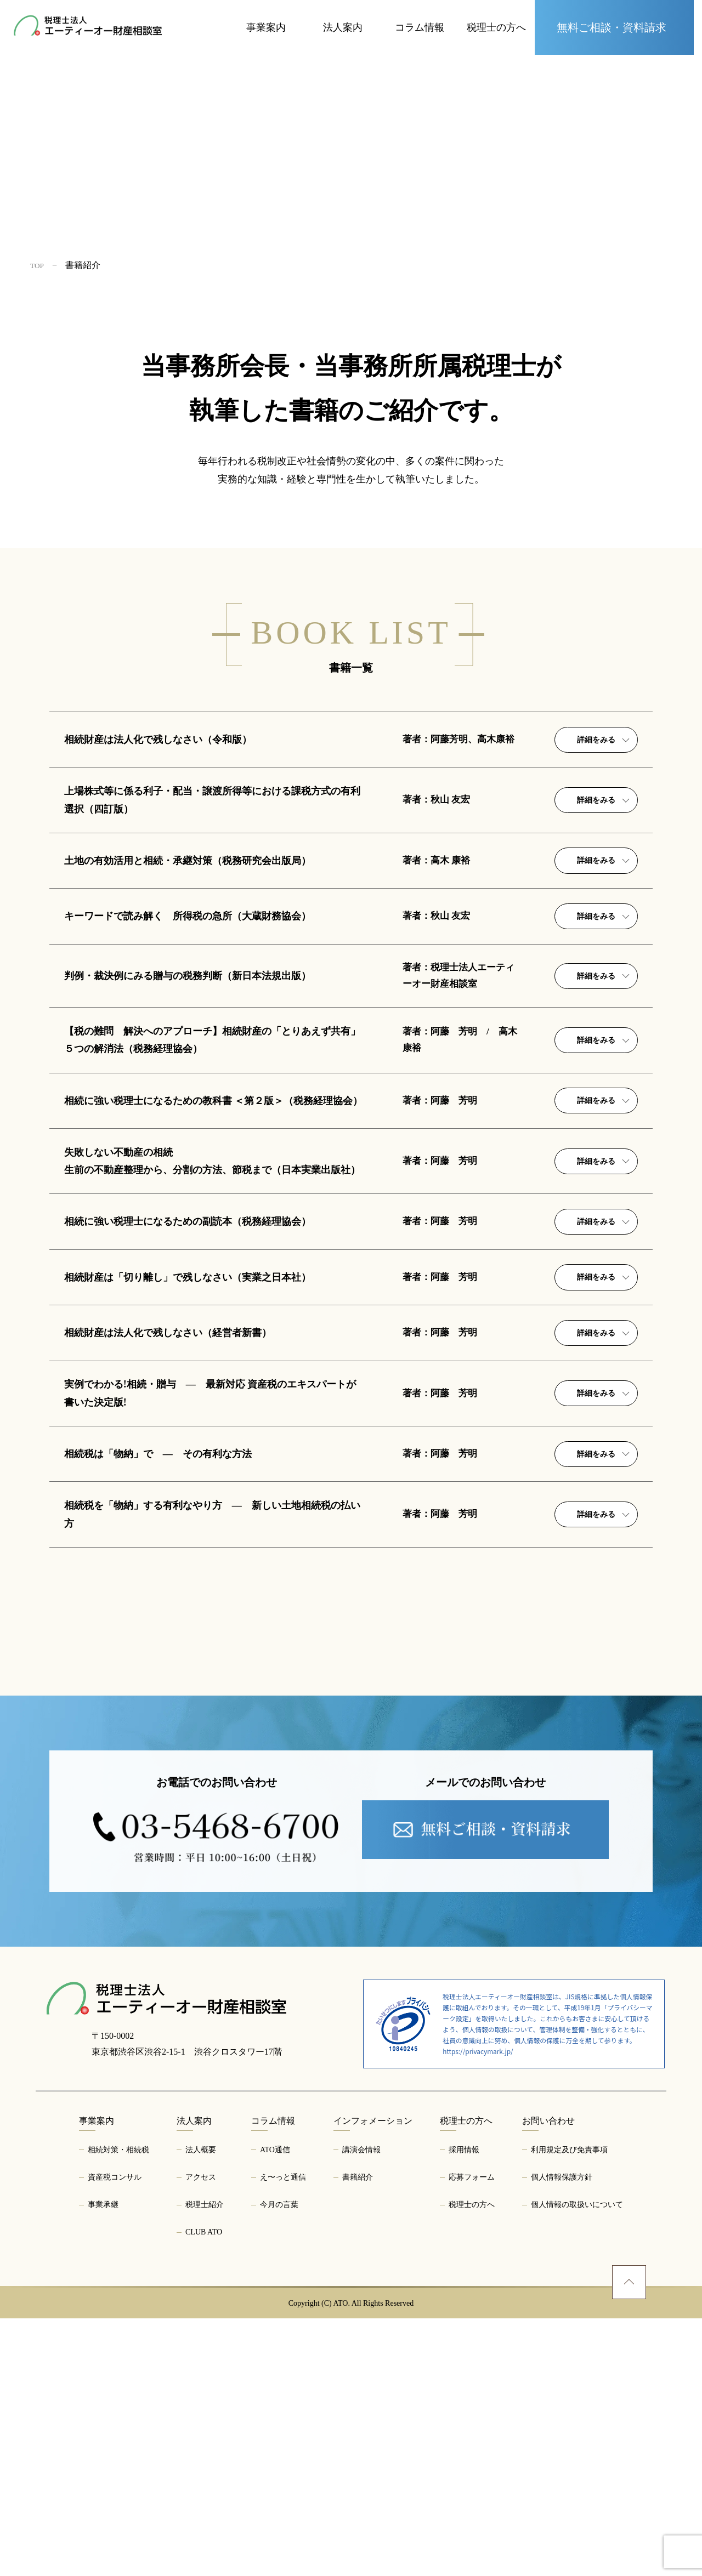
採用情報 (464, 2407)
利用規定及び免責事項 (569, 2407)
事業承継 (103, 2462)
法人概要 (200, 2407)
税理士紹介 (204, 2462)
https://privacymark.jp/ (478, 2308)
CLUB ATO (203, 2490)
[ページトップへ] (629, 2540)
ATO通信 (275, 2407)
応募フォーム (472, 2435)
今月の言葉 (279, 2462)
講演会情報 (361, 2407)
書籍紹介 (357, 2435)
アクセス (200, 2435)
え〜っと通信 (283, 2435)
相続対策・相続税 (118, 2407)
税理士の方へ (472, 2462)
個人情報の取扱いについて (577, 2462)
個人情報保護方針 (561, 2435)
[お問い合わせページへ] (614, 27)
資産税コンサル (114, 2435)
